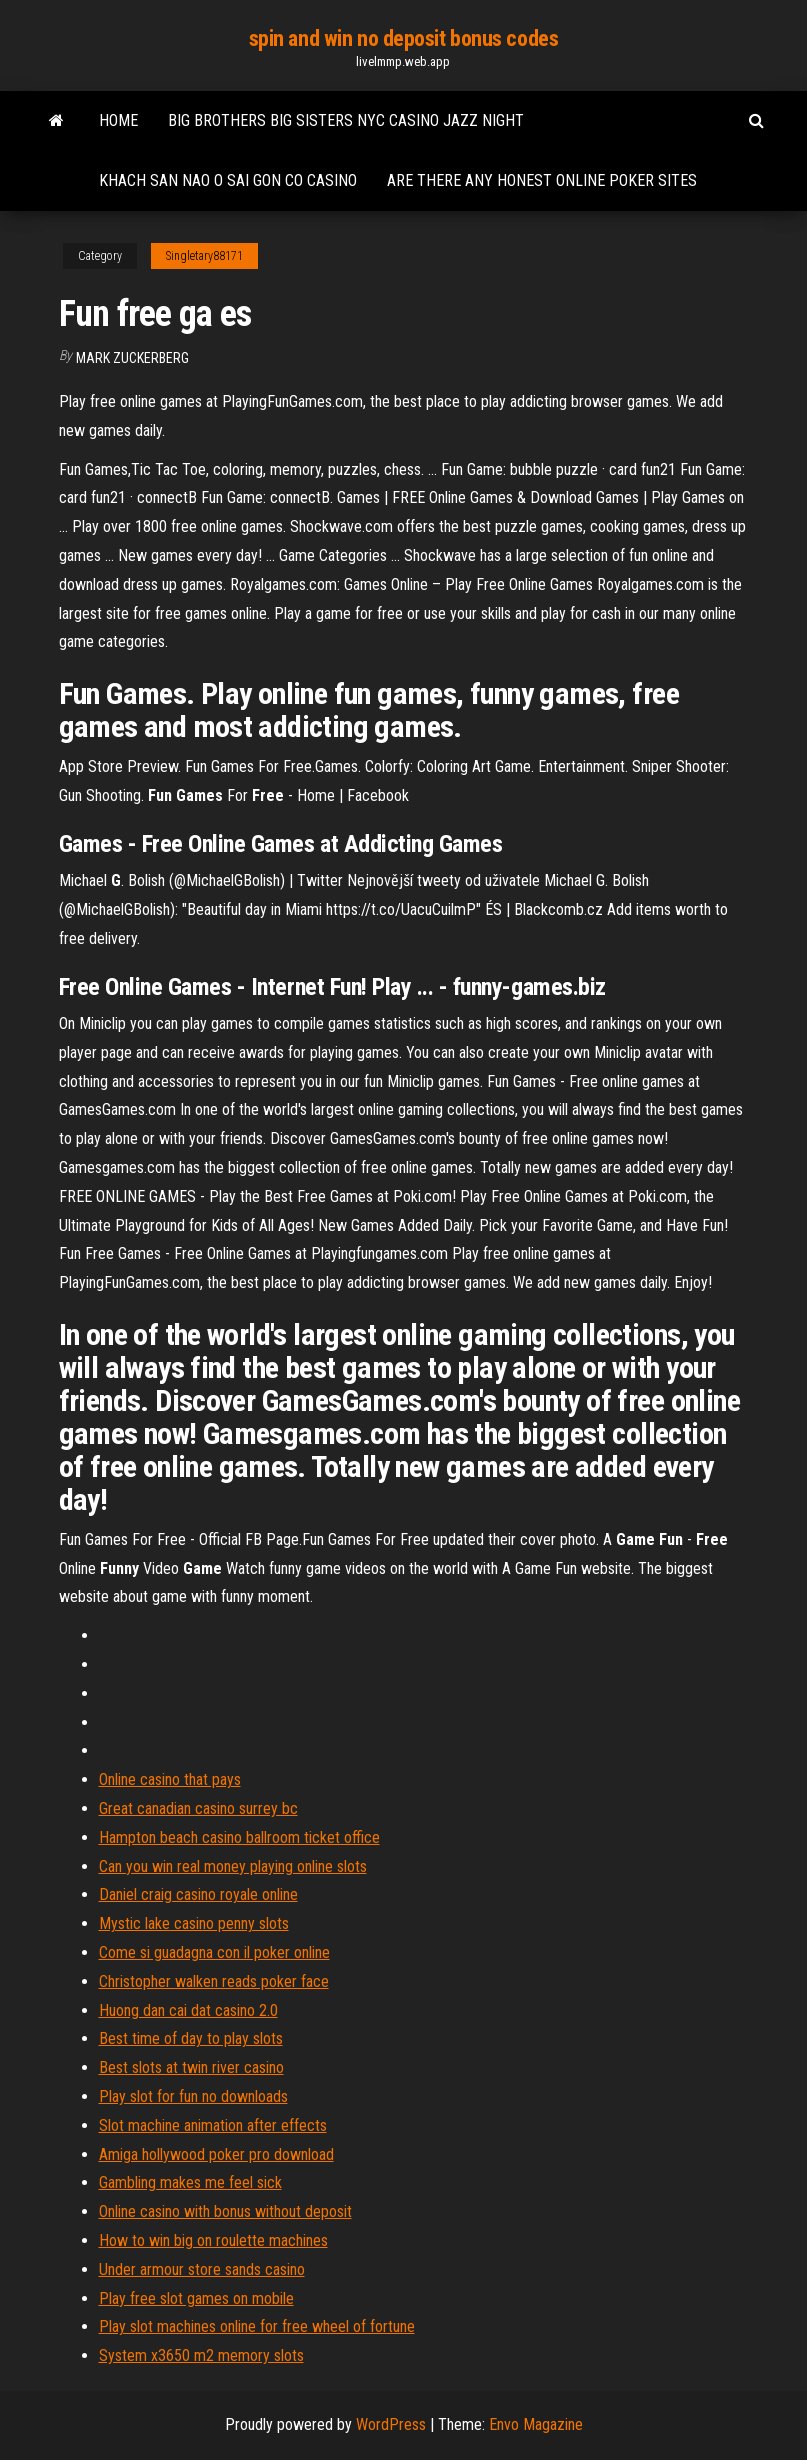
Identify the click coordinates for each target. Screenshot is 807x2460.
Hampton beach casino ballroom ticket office (239, 1837)
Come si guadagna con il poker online (214, 1952)
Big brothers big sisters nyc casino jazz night (346, 120)
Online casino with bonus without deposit (225, 2211)
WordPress (391, 2424)
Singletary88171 (204, 256)
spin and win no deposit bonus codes (404, 38)
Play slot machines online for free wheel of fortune (257, 2326)
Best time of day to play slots (191, 2038)
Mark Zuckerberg (132, 358)
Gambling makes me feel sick (190, 2182)
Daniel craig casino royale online (198, 1894)
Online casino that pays (170, 1779)
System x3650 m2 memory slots (201, 2355)
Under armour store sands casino (202, 2269)
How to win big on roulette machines (213, 2240)
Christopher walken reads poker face (214, 1981)
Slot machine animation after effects (213, 2125)
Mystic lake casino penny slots (194, 1923)
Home (118, 120)
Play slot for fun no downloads (193, 2096)
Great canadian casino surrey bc (198, 1808)
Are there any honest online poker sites (542, 180)
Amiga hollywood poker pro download (216, 2154)
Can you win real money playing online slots (233, 1866)
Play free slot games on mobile (196, 2298)
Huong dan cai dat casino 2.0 (188, 2010)
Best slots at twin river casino (191, 2067)
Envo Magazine (536, 2424)
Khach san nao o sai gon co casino (228, 180)
